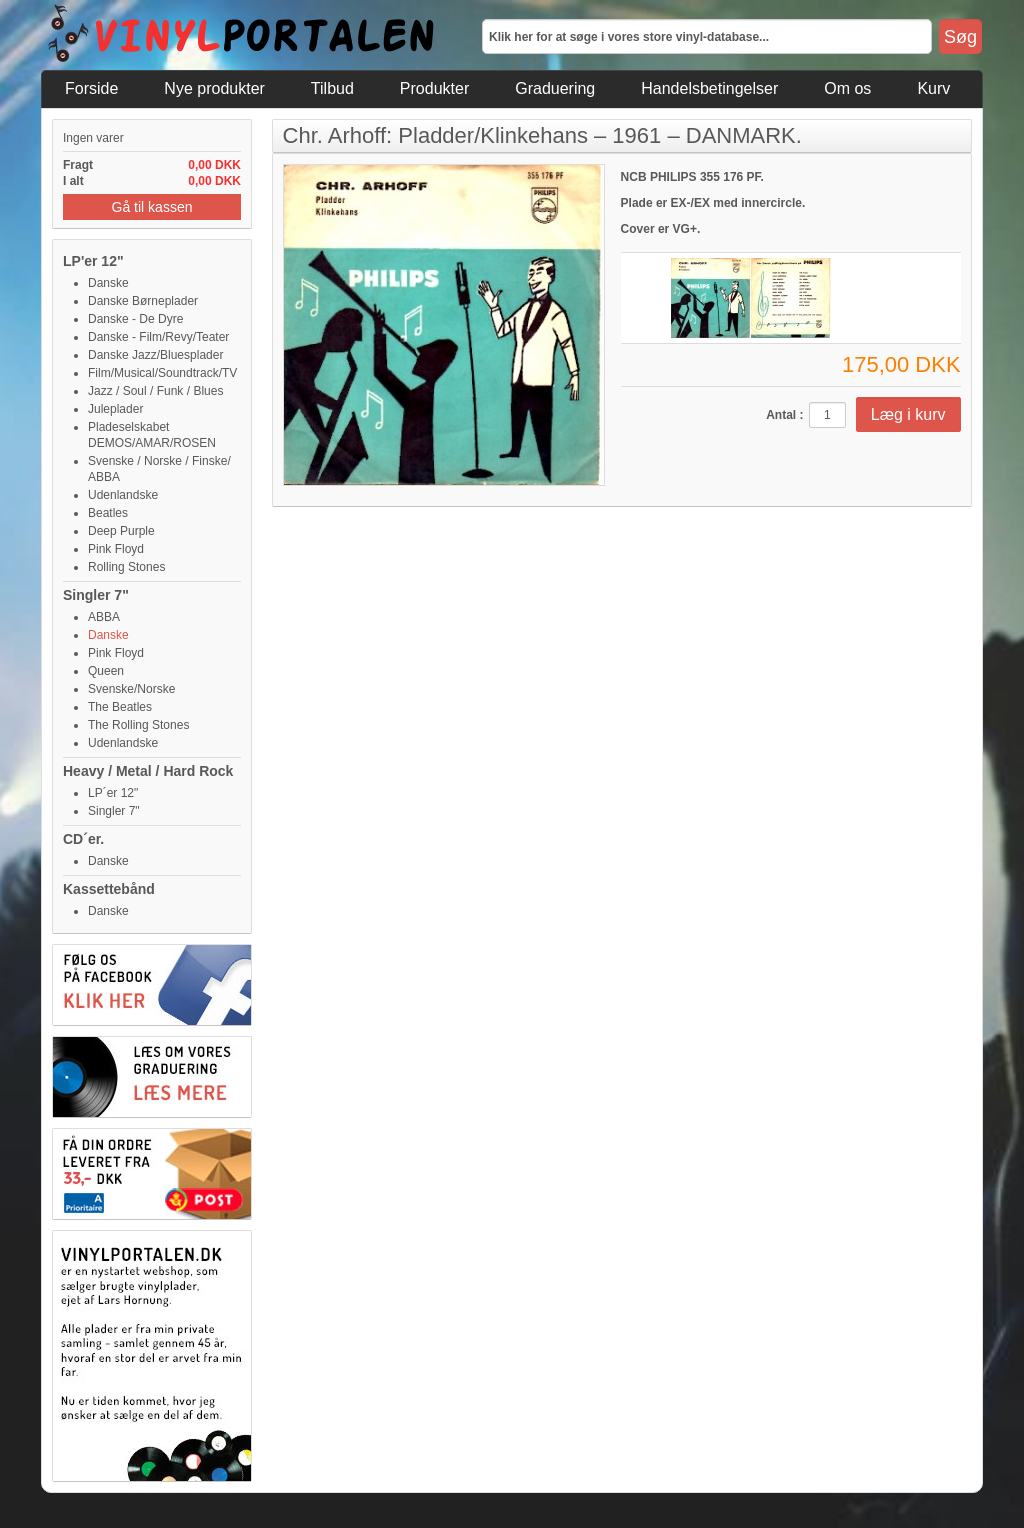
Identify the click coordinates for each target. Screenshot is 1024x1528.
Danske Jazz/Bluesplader (155, 355)
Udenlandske (123, 495)
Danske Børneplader (143, 301)
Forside (91, 88)
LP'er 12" (93, 261)
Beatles (108, 513)
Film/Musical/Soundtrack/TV (162, 373)
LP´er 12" (113, 793)
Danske (108, 283)
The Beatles (120, 707)
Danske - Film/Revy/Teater (158, 337)
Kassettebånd (109, 889)
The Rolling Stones (138, 725)
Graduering (555, 88)
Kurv (933, 88)
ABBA (104, 617)
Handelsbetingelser (709, 88)
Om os (847, 88)
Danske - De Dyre (135, 319)
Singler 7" (96, 595)
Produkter (434, 88)
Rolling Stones (126, 567)
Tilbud (332, 88)
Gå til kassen (152, 207)
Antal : (784, 415)
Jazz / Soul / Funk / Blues (155, 391)
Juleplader (115, 409)
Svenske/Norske (131, 689)
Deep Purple (121, 531)
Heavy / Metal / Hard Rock (148, 771)
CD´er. (83, 839)
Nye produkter (214, 88)
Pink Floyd (116, 549)
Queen (106, 671)
